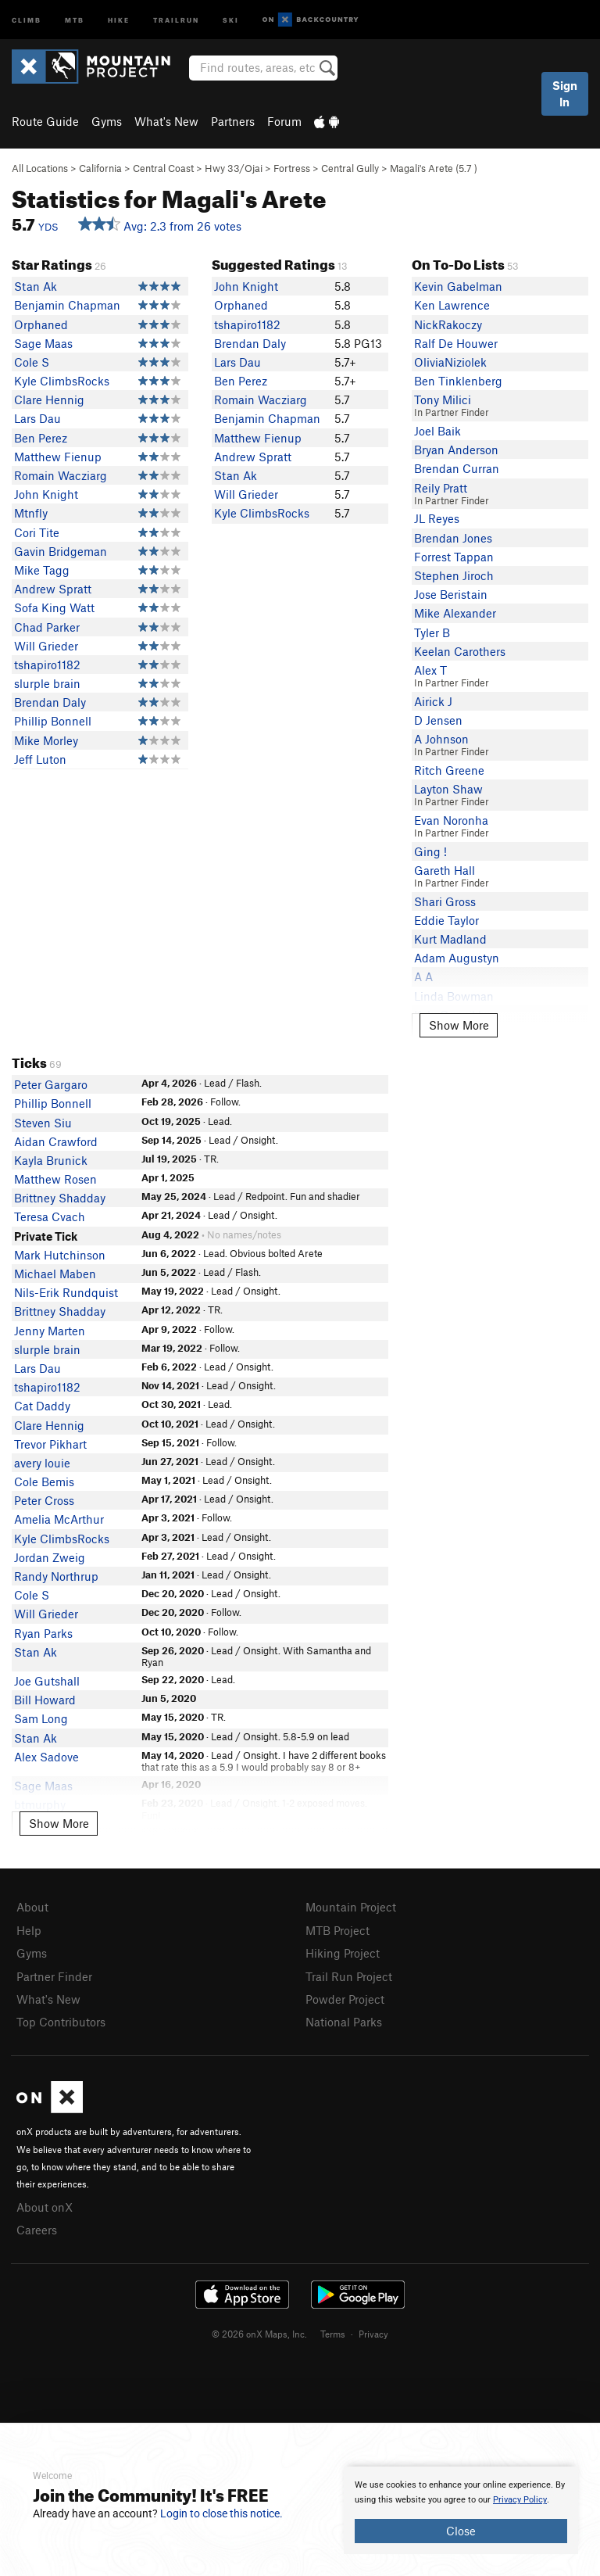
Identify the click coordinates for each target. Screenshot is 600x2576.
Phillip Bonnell (52, 721)
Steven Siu (43, 1123)
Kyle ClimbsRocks (61, 381)
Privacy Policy (520, 2500)
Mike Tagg (42, 570)
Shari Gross (445, 901)
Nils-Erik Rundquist (66, 1292)
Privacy (373, 2333)
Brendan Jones (453, 538)
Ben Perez (40, 438)
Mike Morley (46, 740)
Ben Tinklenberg (458, 381)
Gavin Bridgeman (60, 551)
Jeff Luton (40, 759)
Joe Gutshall (47, 1681)
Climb (26, 19)
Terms (332, 2333)
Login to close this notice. (221, 2513)
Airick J (433, 701)
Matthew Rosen (55, 1179)
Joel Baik (437, 431)
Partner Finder (54, 1976)
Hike (119, 19)
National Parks (343, 2022)
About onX (44, 2207)
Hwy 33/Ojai (233, 168)
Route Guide (45, 121)
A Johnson (441, 739)
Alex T (430, 670)
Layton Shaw (448, 789)
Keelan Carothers (459, 651)
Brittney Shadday (59, 1198)
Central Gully (350, 168)
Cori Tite (36, 532)
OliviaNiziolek (450, 362)
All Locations (40, 168)
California (100, 168)
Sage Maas (43, 343)
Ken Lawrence (452, 305)
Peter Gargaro (51, 1084)
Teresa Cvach (49, 1216)
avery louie (42, 1463)
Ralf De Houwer (456, 343)
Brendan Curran (456, 468)
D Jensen (438, 720)
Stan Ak (35, 286)
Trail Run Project (348, 1976)
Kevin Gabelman (458, 286)
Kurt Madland (450, 939)
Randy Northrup (56, 1576)
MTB (74, 19)
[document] (461, 2510)
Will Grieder (46, 646)
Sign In (564, 93)
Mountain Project (350, 1907)
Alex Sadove (46, 1757)
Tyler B (432, 632)
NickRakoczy (448, 324)
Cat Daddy (42, 1406)
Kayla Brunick (51, 1160)
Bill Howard (45, 1700)
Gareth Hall (444, 870)
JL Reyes (436, 518)
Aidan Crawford (56, 1141)
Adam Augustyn (456, 958)
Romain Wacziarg (60, 475)
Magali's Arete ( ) (433, 168)
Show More (459, 1025)
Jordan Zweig (49, 1557)
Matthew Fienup (58, 457)
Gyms (106, 121)
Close (461, 2531)
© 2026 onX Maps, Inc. (259, 2333)
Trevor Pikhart (50, 1444)
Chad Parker (47, 627)
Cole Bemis (44, 1481)
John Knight (46, 494)
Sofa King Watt (54, 607)
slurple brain (47, 683)
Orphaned (41, 324)
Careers (36, 2230)
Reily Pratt (440, 488)
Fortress (291, 168)
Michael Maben (55, 1274)
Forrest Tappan (454, 557)
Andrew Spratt (52, 589)
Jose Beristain (451, 594)
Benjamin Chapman (67, 305)
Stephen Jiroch (454, 575)
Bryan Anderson (456, 449)
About (32, 1907)
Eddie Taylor (446, 920)
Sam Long (41, 1718)
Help (28, 1930)
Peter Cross (44, 1500)
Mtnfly (31, 513)
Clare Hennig (49, 399)
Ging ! (430, 851)
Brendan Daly (50, 702)
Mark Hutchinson (59, 1255)
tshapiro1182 (47, 664)
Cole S (31, 362)
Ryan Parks (43, 1633)
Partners (233, 121)
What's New (166, 121)
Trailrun (176, 19)
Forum (284, 121)
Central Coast (163, 168)
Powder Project (344, 1999)
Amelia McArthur (59, 1519)
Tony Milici (442, 399)
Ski (231, 19)
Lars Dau (37, 418)
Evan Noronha (451, 820)
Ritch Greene (449, 770)
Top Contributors (60, 2022)
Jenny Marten (49, 1331)
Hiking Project (342, 1953)
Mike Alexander (455, 613)
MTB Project (337, 1930)
